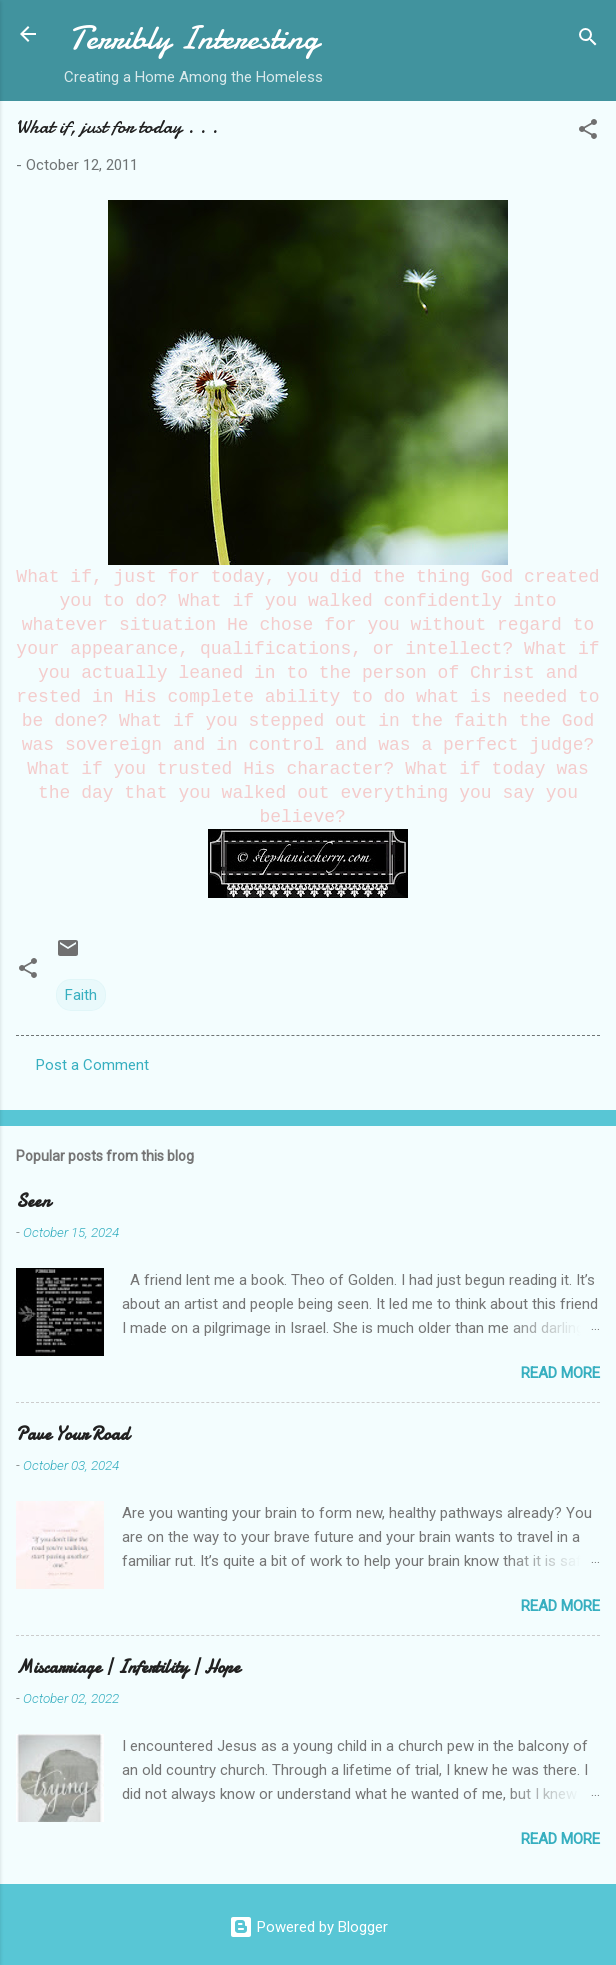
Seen (33, 1201)
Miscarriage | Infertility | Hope (128, 1667)
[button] (588, 132)
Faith (81, 995)
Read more (560, 1373)
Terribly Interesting (194, 38)
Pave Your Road (72, 1434)
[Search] (588, 40)
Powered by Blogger (308, 1927)
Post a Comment (92, 1065)
